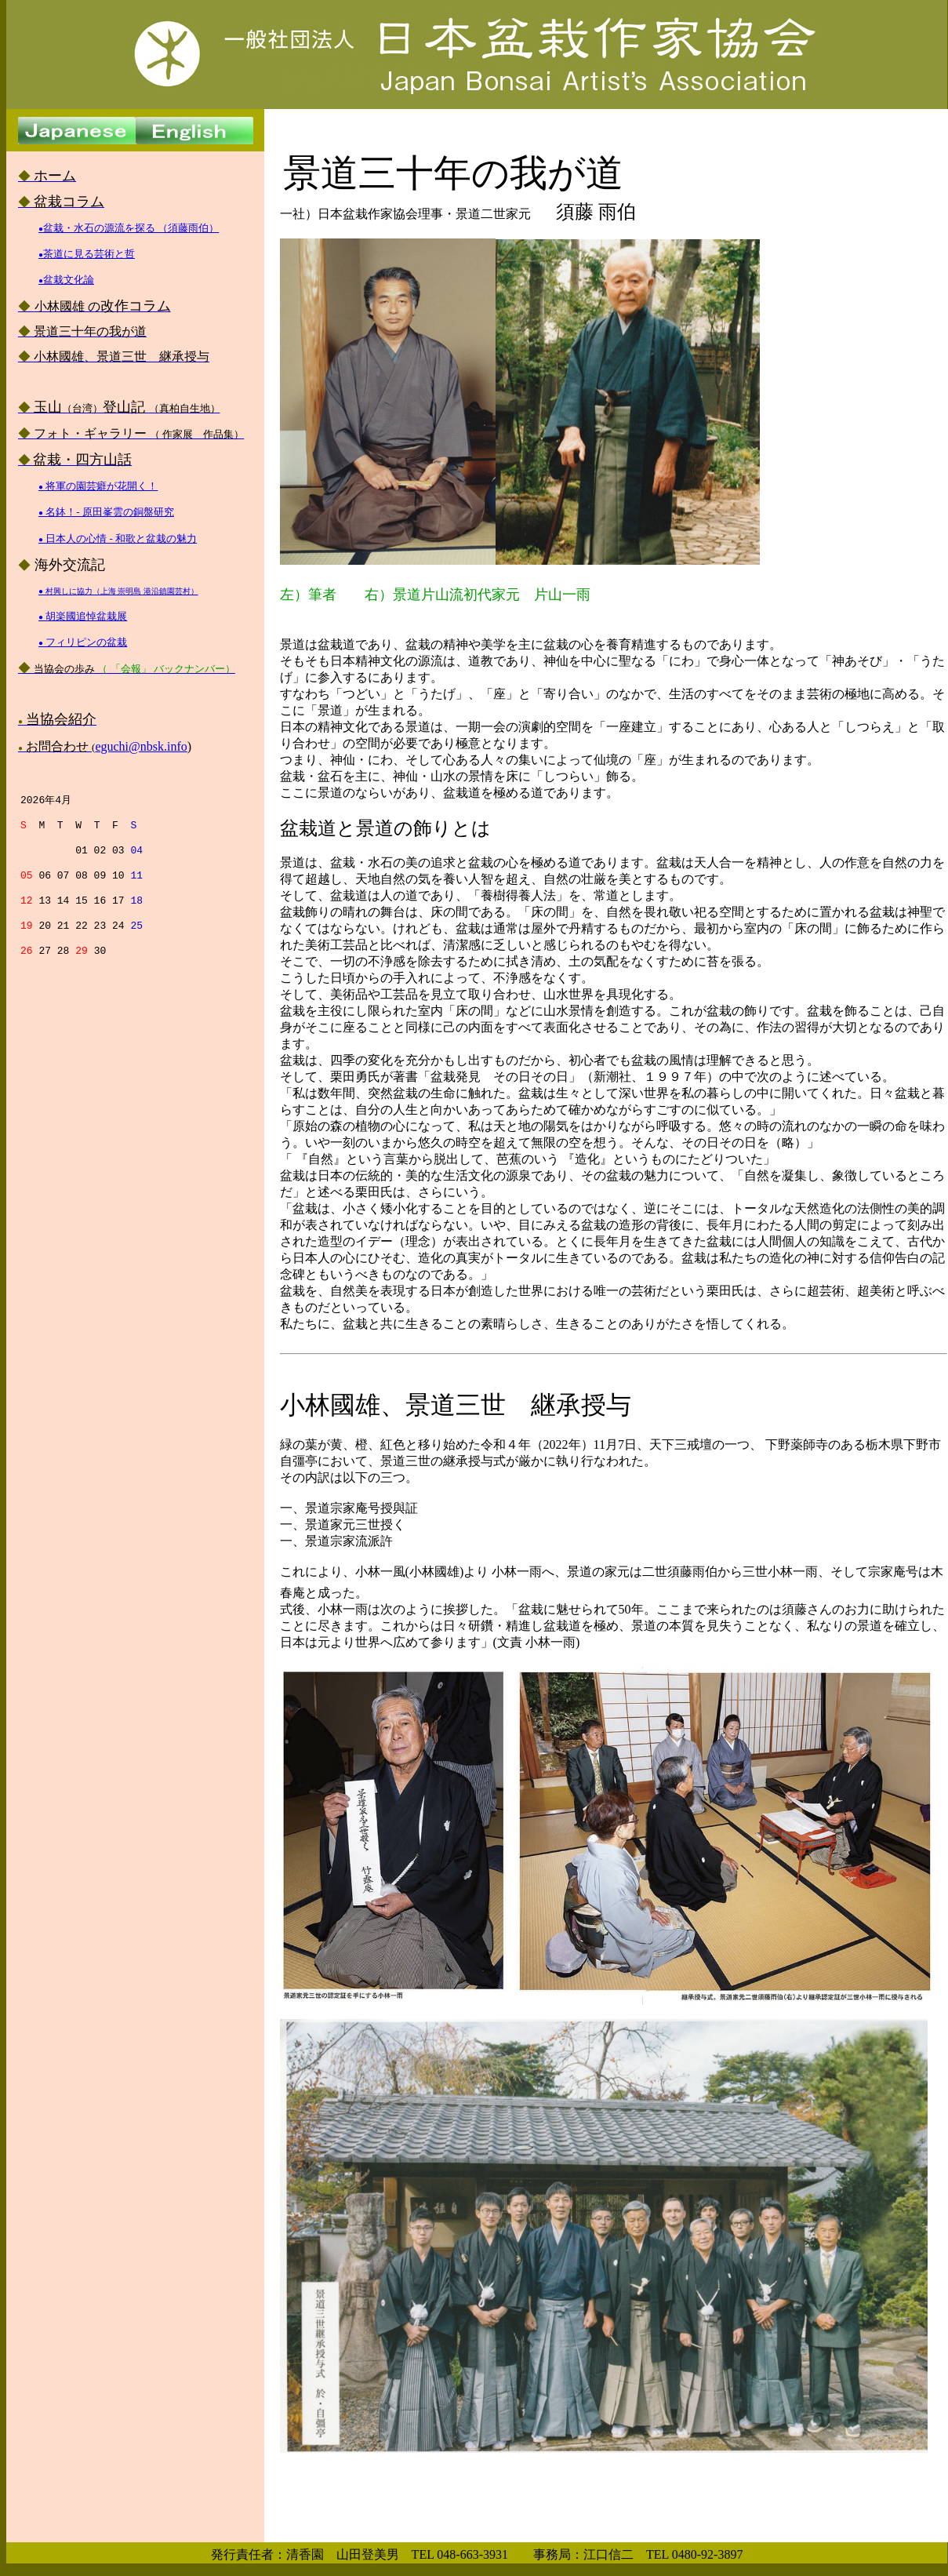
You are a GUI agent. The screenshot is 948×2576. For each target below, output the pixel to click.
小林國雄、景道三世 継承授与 (455, 1405)
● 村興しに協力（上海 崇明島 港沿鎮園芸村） (118, 591)
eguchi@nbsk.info (141, 746)
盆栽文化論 (66, 280)
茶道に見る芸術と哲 (86, 254)
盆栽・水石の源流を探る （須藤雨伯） (128, 228)
